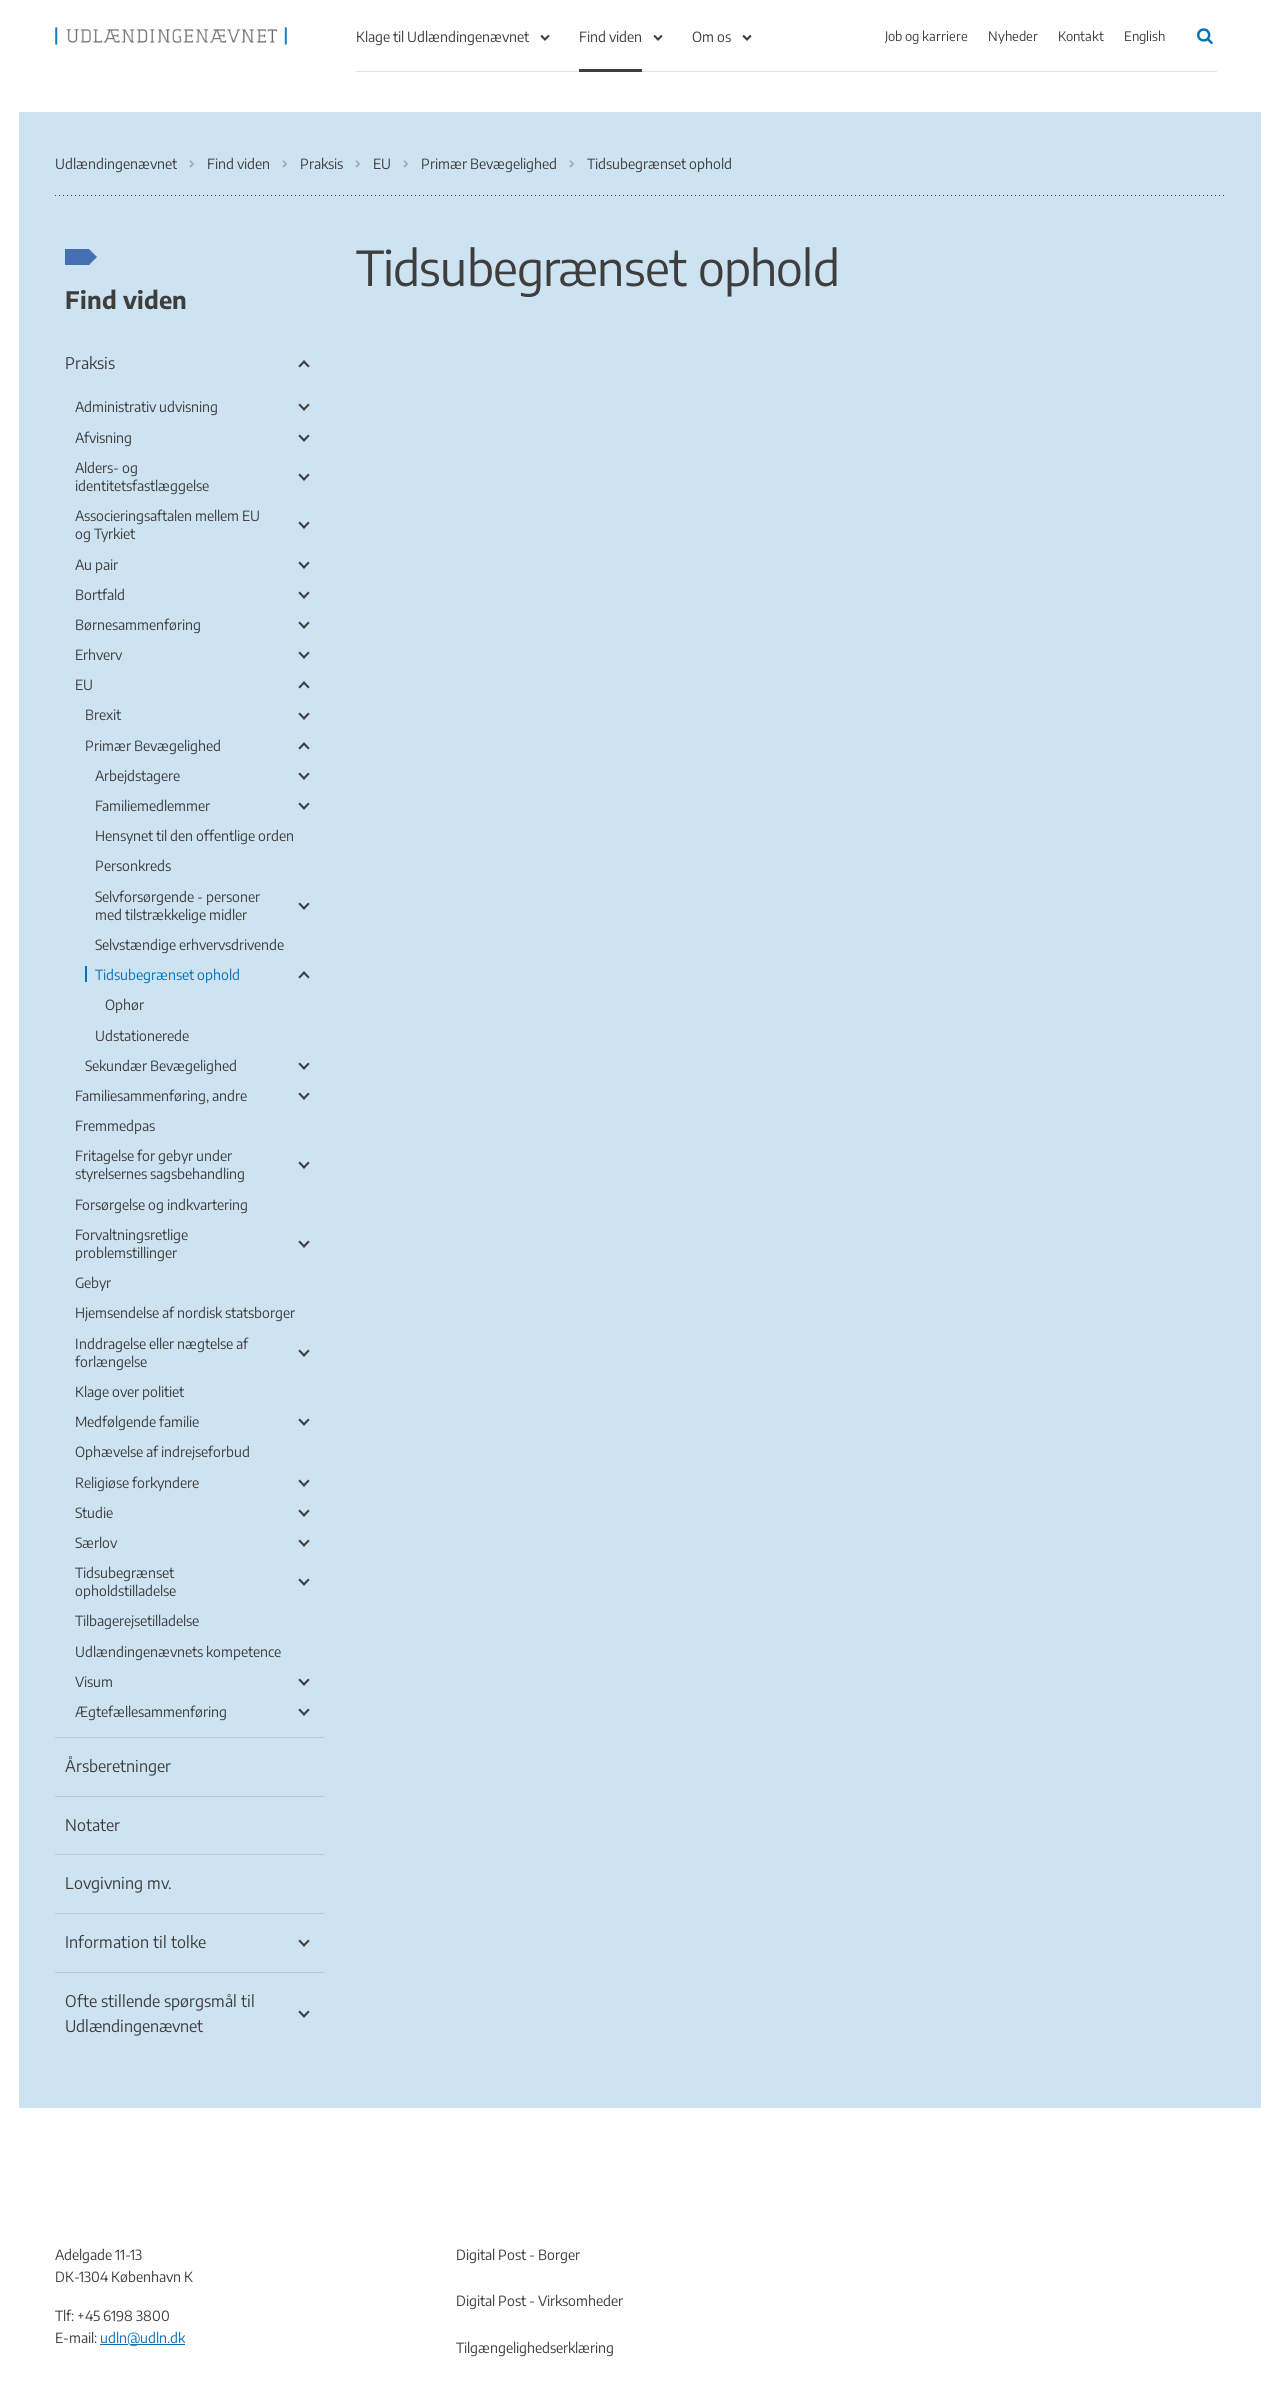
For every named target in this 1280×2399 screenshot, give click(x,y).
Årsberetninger (118, 1766)
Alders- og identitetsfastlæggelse (142, 476)
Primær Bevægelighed (153, 745)
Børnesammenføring (138, 624)
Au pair (96, 564)
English (1144, 36)
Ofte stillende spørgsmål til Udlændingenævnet (160, 2014)
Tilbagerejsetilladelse (137, 1620)
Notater (92, 1825)
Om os (711, 36)
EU (84, 684)
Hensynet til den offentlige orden (194, 835)
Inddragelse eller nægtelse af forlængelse (161, 1352)
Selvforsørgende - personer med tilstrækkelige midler (177, 905)
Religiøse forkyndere (137, 1482)
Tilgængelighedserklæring (535, 2347)
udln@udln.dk (142, 2337)
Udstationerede (142, 1035)
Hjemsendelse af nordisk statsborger (185, 1312)
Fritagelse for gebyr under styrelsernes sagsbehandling (160, 1164)
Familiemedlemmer (152, 805)
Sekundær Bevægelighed (161, 1065)
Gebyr (93, 1282)
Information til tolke (135, 1942)
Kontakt (1081, 36)
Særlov (96, 1542)
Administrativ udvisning (146, 406)
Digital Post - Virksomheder (539, 2300)
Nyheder (1013, 36)
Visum (94, 1681)
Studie (94, 1512)
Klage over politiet (129, 1391)
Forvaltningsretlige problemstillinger (131, 1243)
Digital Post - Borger (518, 2254)
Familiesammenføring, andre (161, 1095)
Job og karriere (926, 36)
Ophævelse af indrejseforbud (162, 1451)
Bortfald (100, 594)
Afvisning (103, 437)
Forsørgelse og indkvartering (161, 1204)
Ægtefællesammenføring (151, 1711)
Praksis (90, 363)
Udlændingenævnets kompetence (178, 1651)
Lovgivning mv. (118, 1883)
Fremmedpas (115, 1125)
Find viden (610, 36)
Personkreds (133, 865)
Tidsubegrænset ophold (167, 974)
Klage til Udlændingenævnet (442, 36)
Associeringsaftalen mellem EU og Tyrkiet (167, 524)
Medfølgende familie (137, 1421)
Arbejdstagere (137, 775)
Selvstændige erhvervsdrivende (189, 944)
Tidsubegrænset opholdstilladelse (125, 1581)
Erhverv (98, 654)
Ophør (124, 1004)
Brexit (103, 714)
